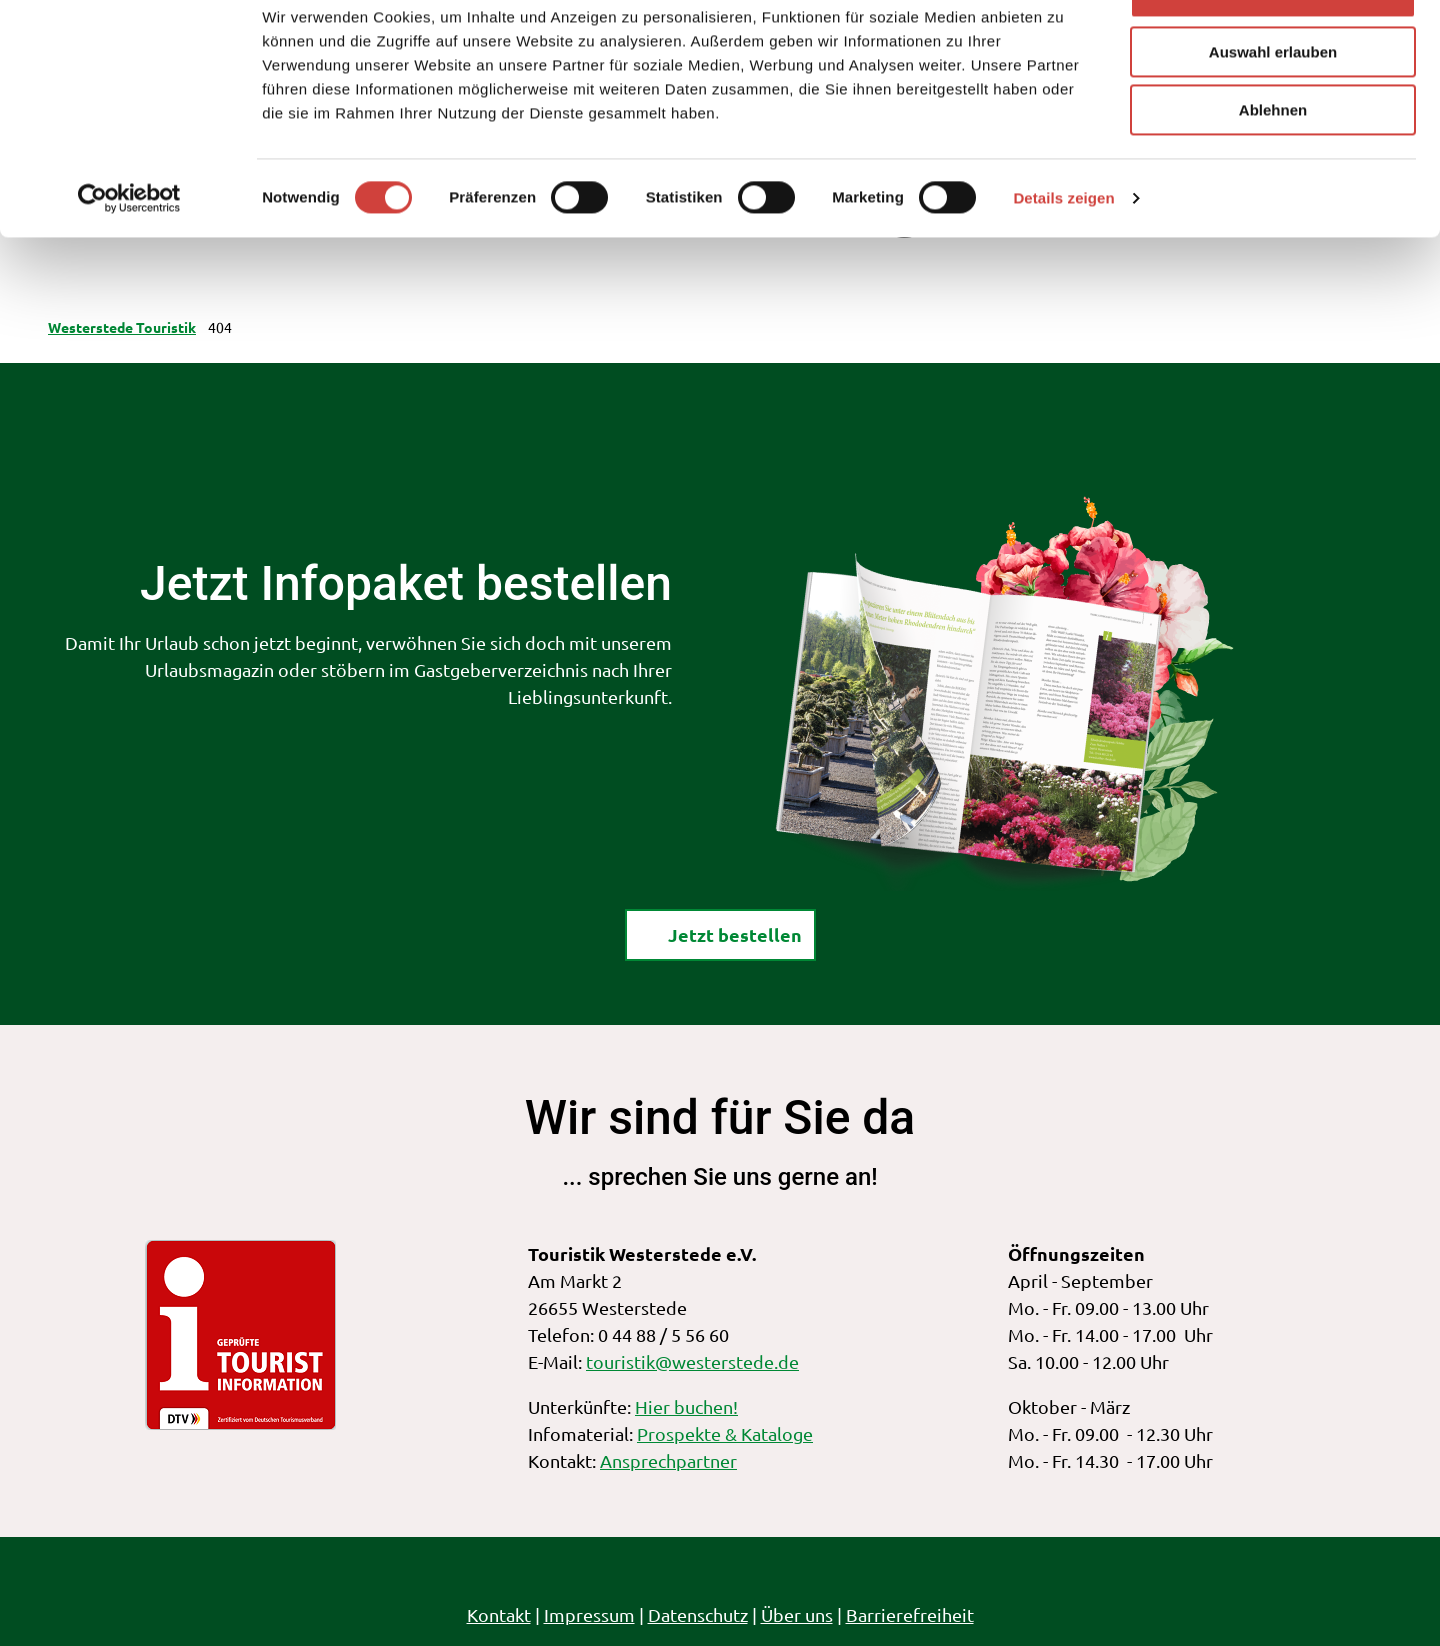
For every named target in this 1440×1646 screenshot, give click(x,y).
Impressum (589, 1614)
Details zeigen (1063, 254)
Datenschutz (698, 1614)
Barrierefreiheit (910, 1614)
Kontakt (499, 1614)
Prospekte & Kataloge (725, 1433)
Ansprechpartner (668, 1460)
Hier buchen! (686, 1406)
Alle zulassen (1272, 49)
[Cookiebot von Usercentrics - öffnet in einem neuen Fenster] (129, 255)
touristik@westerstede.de (692, 1361)
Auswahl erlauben (1273, 108)
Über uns (797, 1614)
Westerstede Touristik (122, 327)
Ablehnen (1273, 166)
